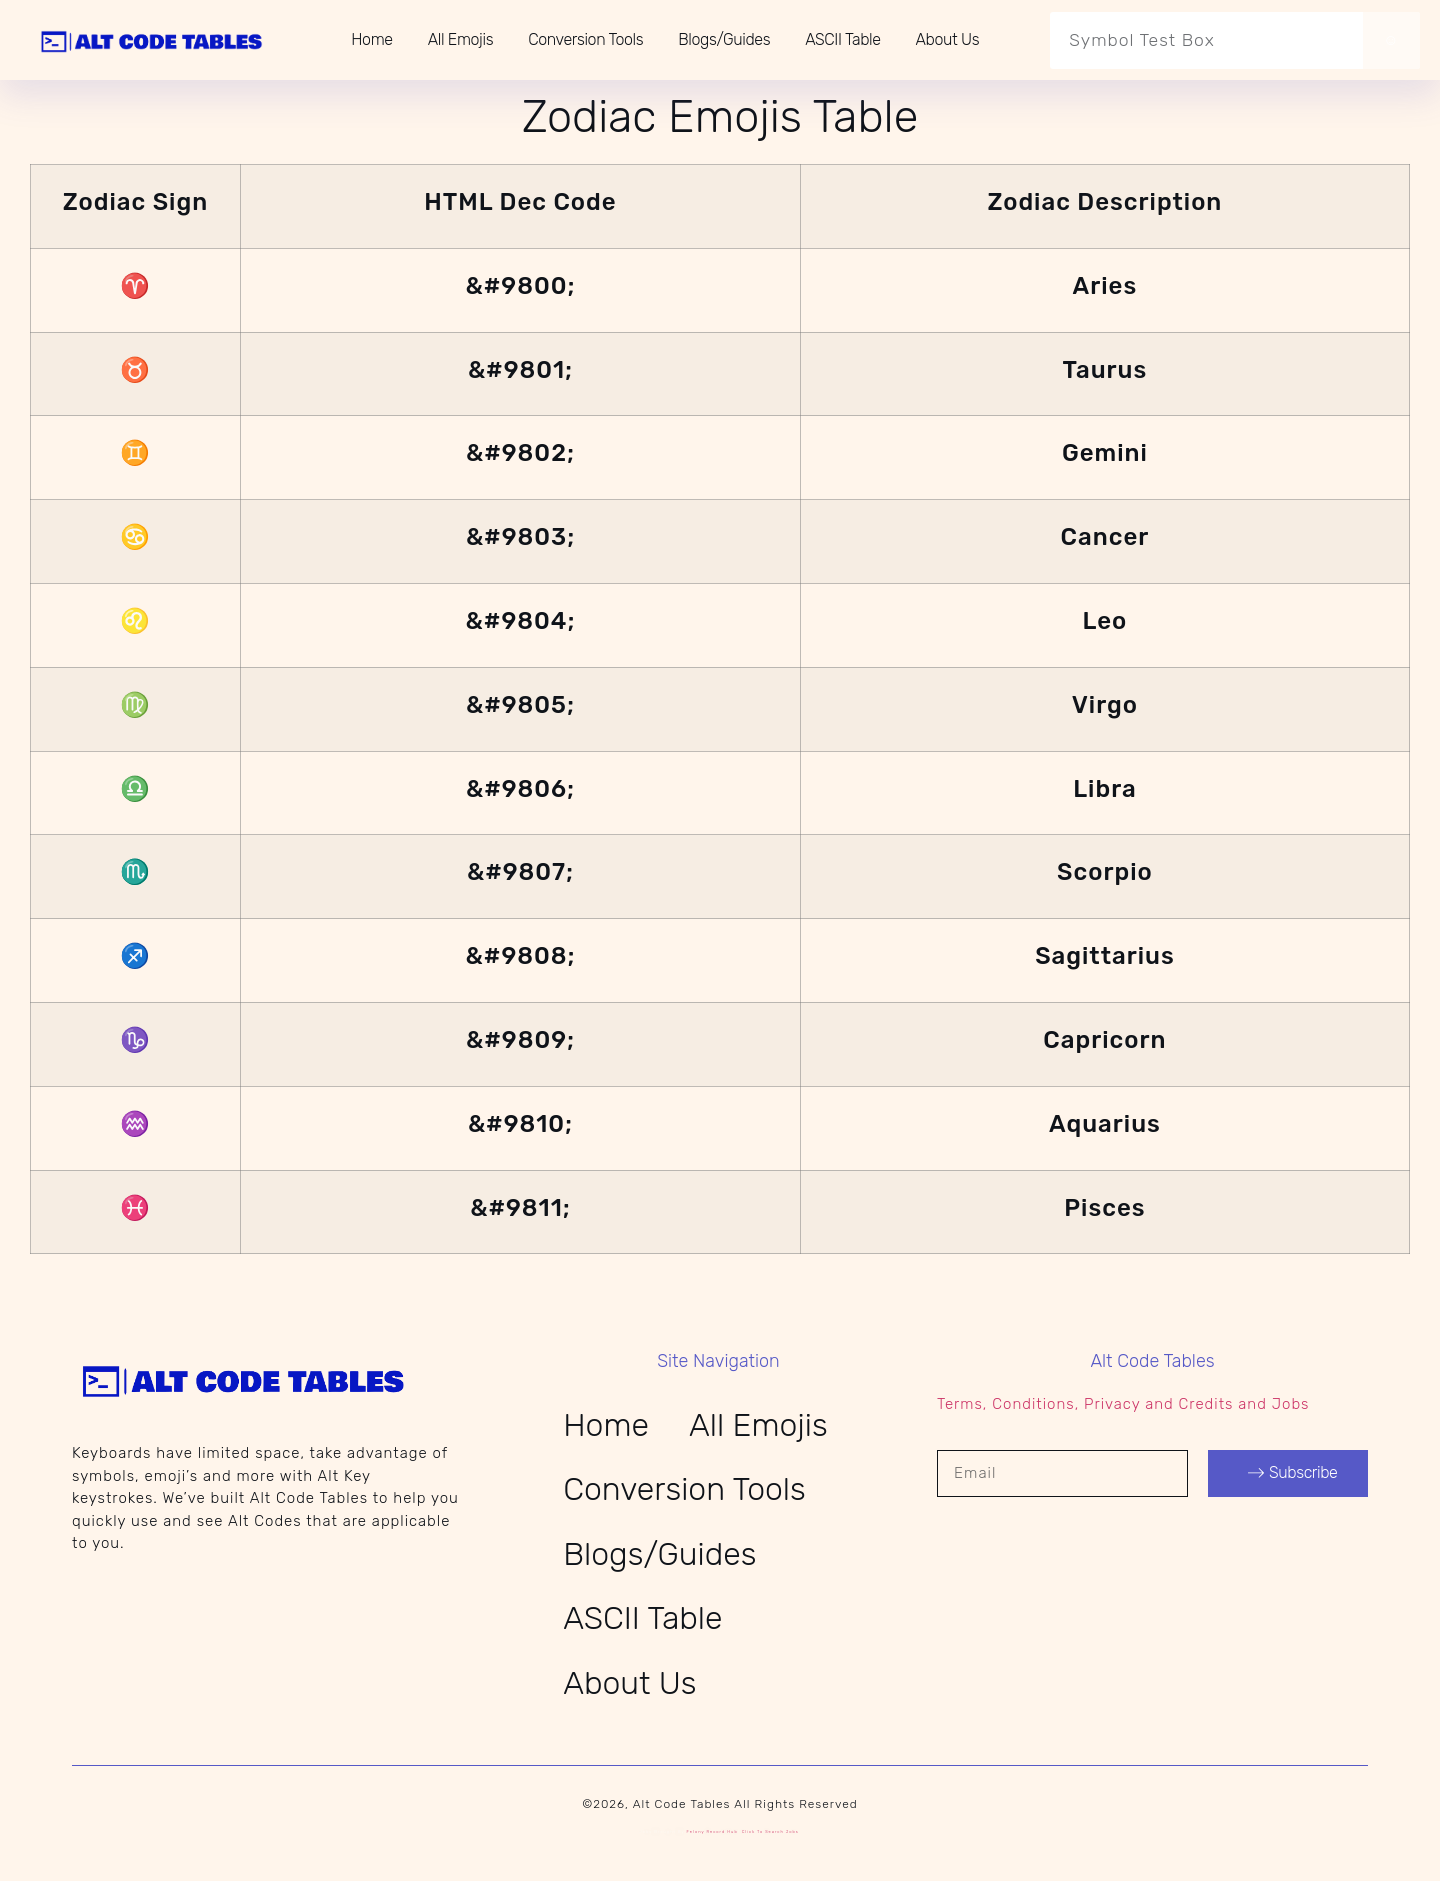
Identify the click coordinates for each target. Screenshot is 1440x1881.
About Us (948, 39)
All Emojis (460, 39)
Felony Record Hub (712, 1831)
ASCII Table (842, 39)
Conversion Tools (585, 39)
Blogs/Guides (724, 39)
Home (371, 39)
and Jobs (1273, 1404)
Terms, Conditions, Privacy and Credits (1085, 1404)
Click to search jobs (770, 1831)
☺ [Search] (1391, 40)
